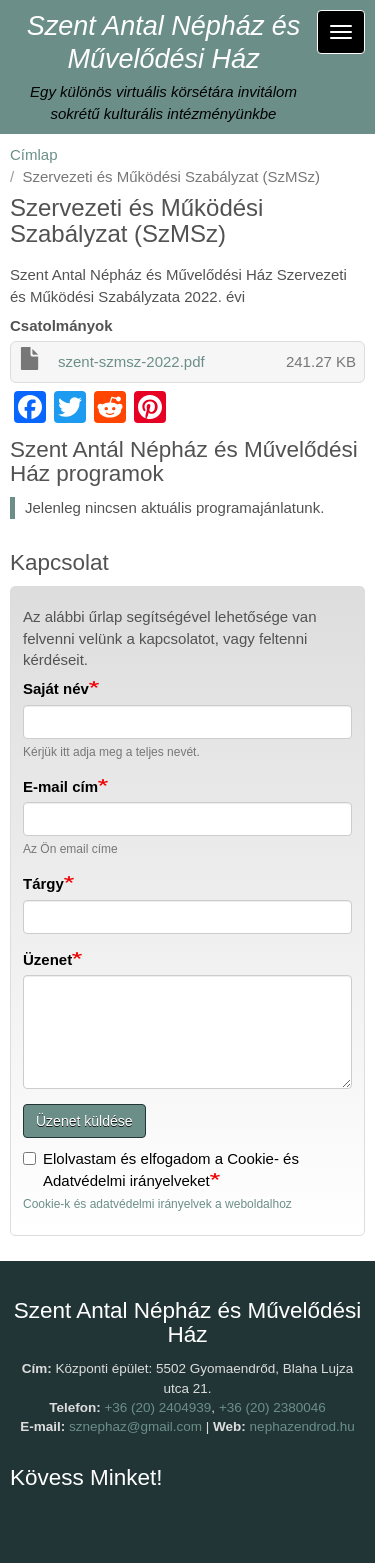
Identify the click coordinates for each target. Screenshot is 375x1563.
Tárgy (43, 883)
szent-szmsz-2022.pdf (131, 361)
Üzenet (47, 959)
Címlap (34, 154)
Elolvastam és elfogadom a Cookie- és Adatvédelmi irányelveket (161, 1169)
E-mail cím (60, 786)
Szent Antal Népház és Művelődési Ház (164, 42)
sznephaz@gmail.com (135, 1426)
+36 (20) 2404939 (157, 1407)
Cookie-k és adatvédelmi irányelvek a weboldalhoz (157, 1204)
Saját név (56, 688)
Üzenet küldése (84, 1121)
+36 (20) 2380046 (272, 1407)
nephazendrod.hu (302, 1426)
